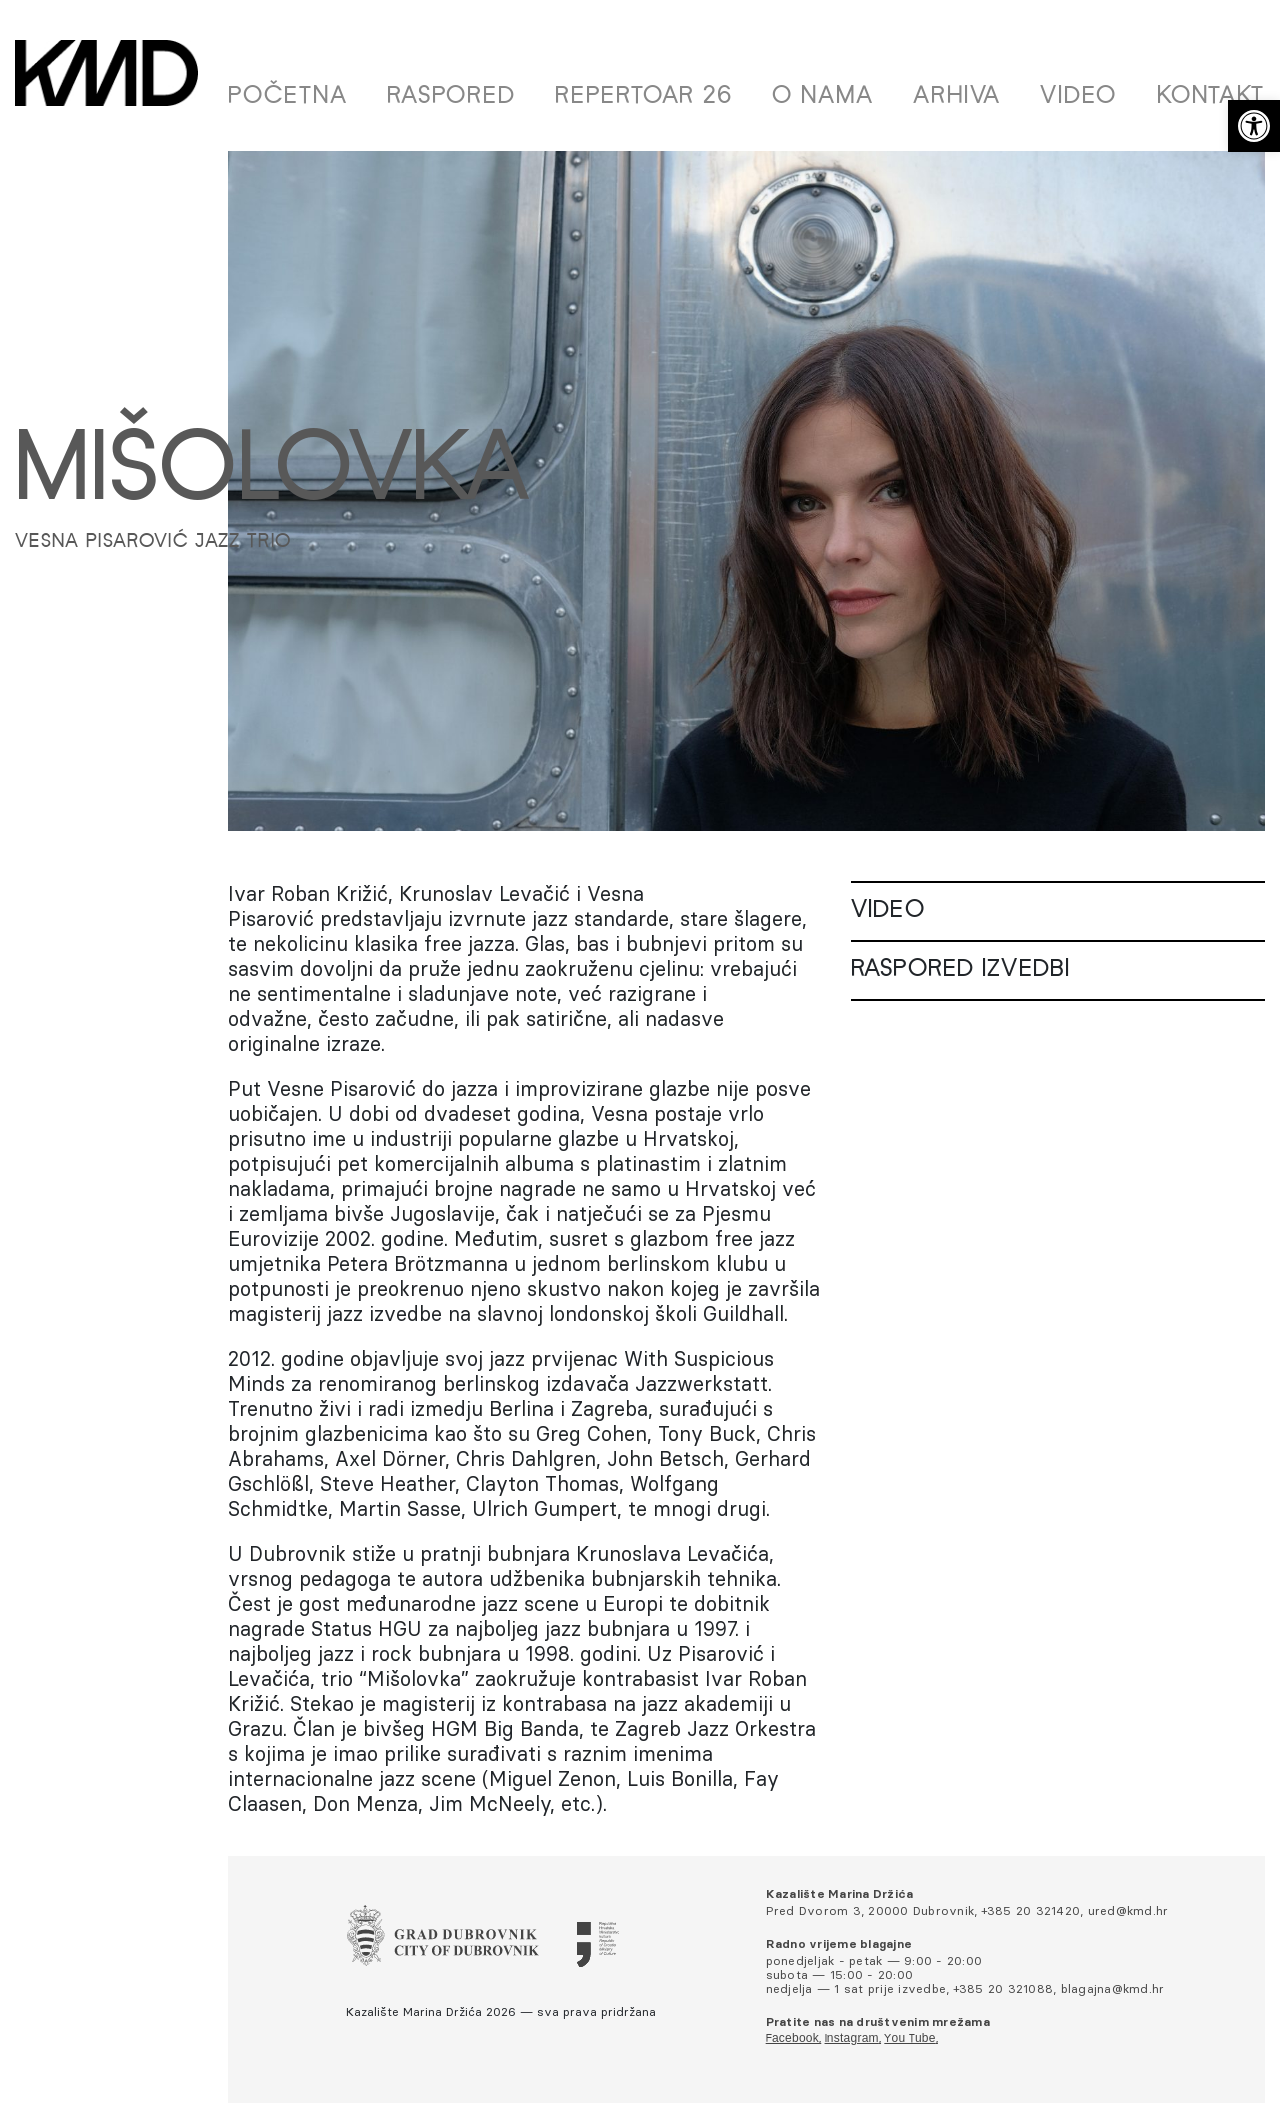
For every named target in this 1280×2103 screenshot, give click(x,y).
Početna (287, 97)
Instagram (852, 2039)
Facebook (792, 2039)
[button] (1254, 126)
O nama (822, 97)
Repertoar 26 (644, 97)
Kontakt (1211, 97)
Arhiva (956, 97)
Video (1078, 97)
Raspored (451, 97)
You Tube (909, 2039)
